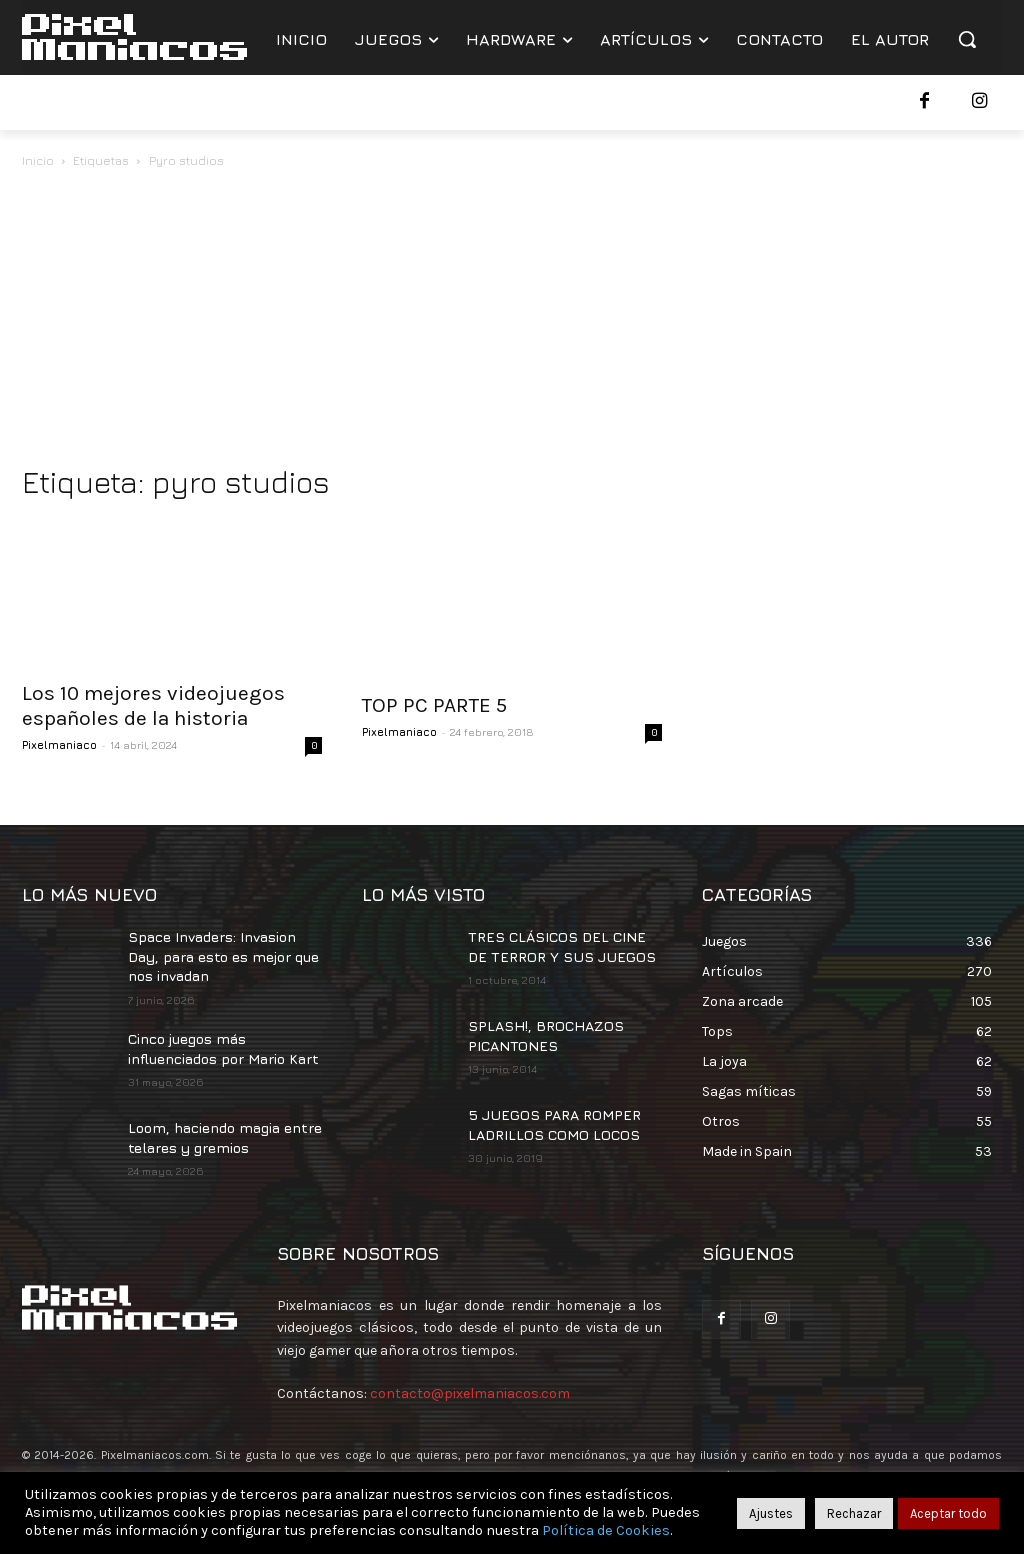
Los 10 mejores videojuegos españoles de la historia (153, 705)
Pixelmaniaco (59, 744)
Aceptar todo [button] (948, 1513)
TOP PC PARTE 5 (434, 705)
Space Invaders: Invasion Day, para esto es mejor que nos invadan (223, 956)
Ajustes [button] (771, 1513)
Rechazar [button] (854, 1513)
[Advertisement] (512, 322)
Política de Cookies (606, 1530)
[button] (967, 39)
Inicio (38, 160)
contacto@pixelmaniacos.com (470, 1393)
